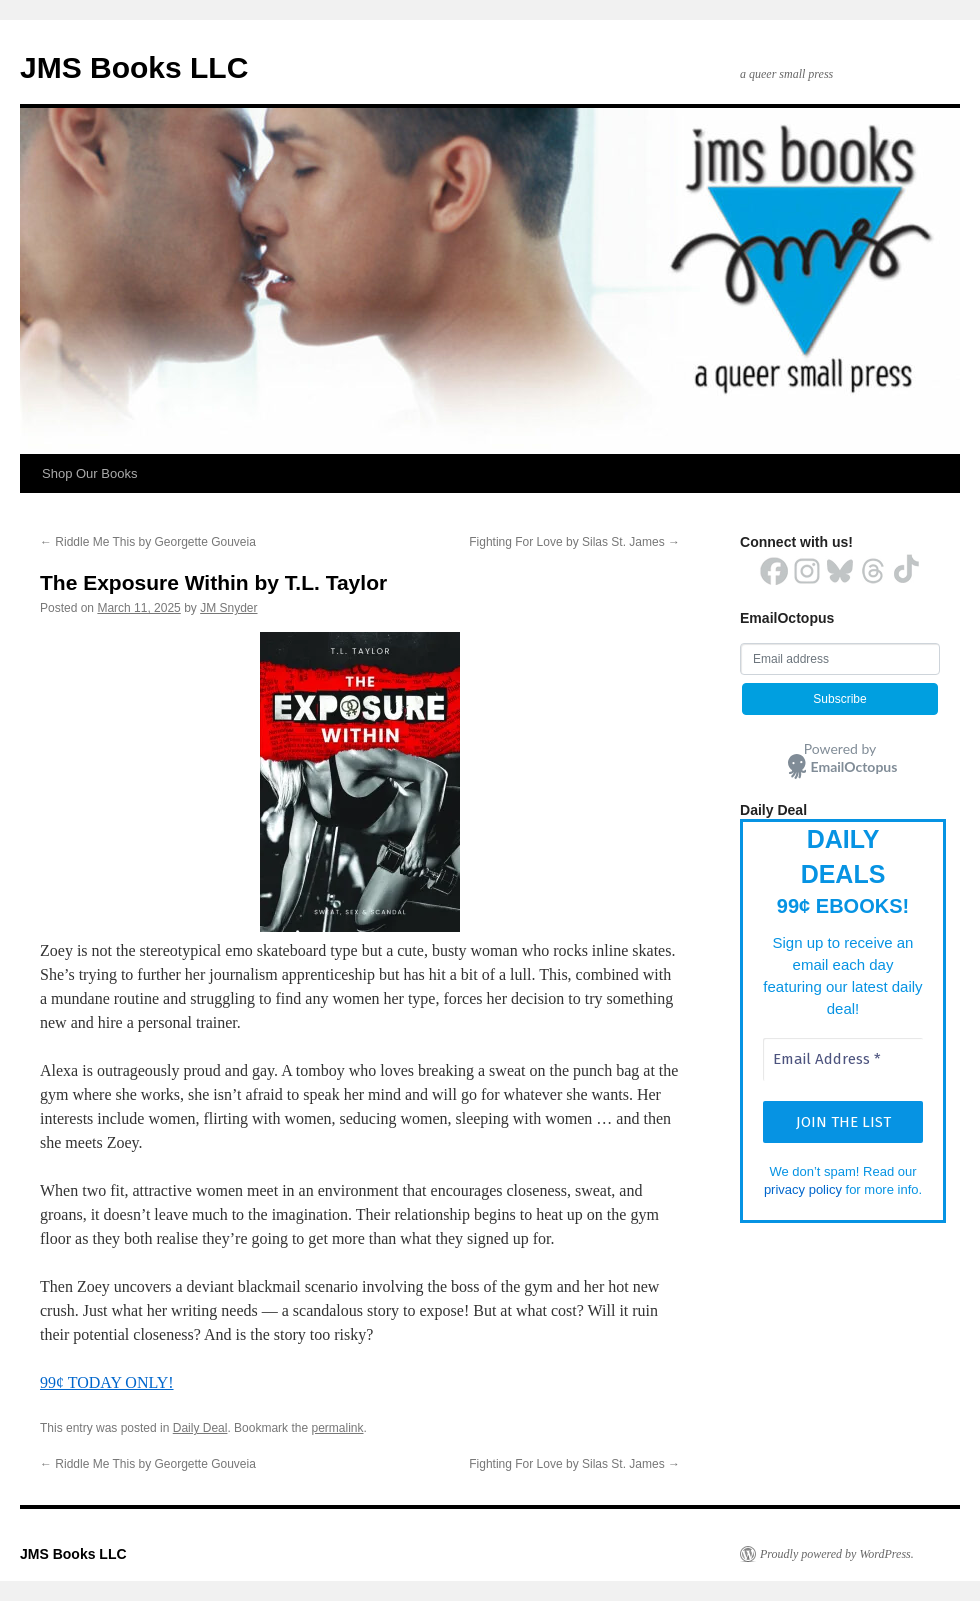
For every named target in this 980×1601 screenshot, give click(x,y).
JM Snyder (228, 608)
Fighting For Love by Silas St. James (574, 542)
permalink (337, 1428)
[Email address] (840, 659)
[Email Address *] (843, 1059)
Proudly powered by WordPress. (837, 1554)
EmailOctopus (854, 766)
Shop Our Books (89, 473)
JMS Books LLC (134, 67)
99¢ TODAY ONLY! (107, 1382)
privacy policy (803, 1189)
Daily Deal (200, 1428)
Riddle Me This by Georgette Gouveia (148, 542)
